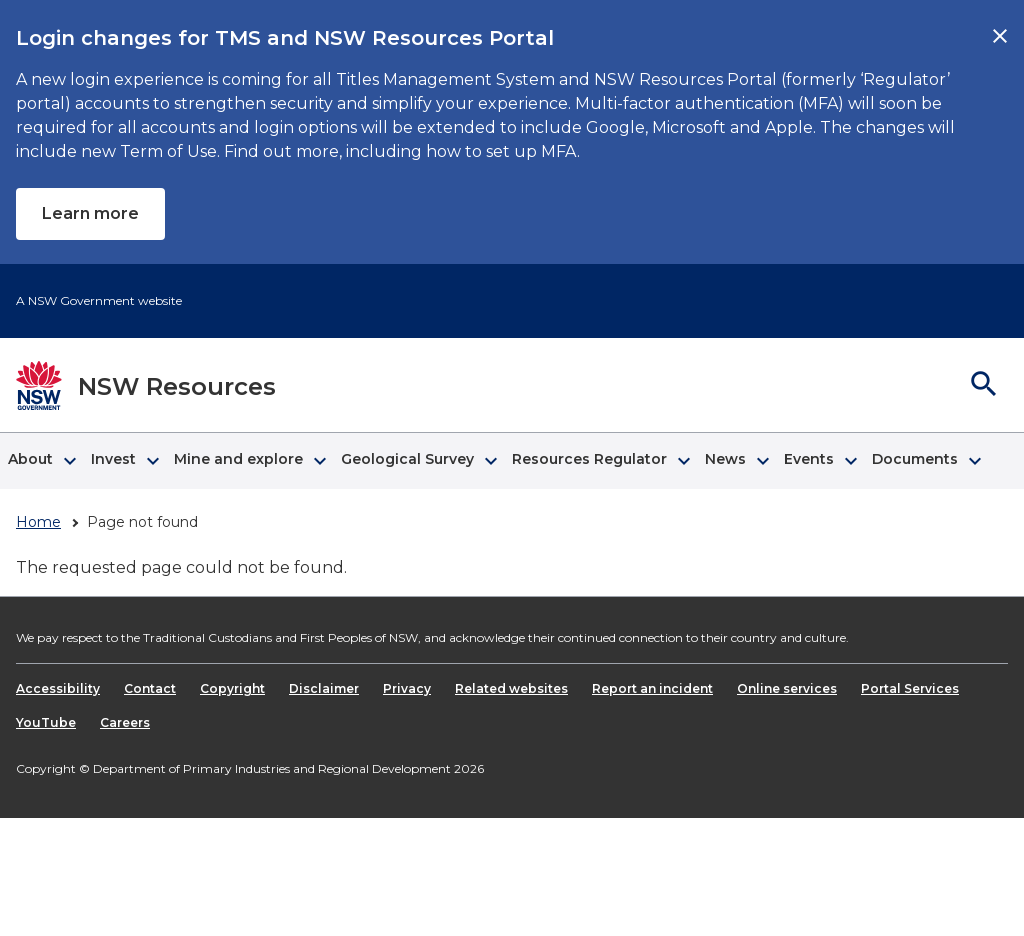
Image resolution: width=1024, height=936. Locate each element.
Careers (125, 722)
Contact (150, 688)
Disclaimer (324, 688)
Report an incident (652, 688)
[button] (41, 461)
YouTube (46, 722)
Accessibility (58, 688)
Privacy (407, 688)
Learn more (90, 213)
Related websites (511, 688)
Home (38, 522)
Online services (787, 688)
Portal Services (910, 688)
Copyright (232, 688)
